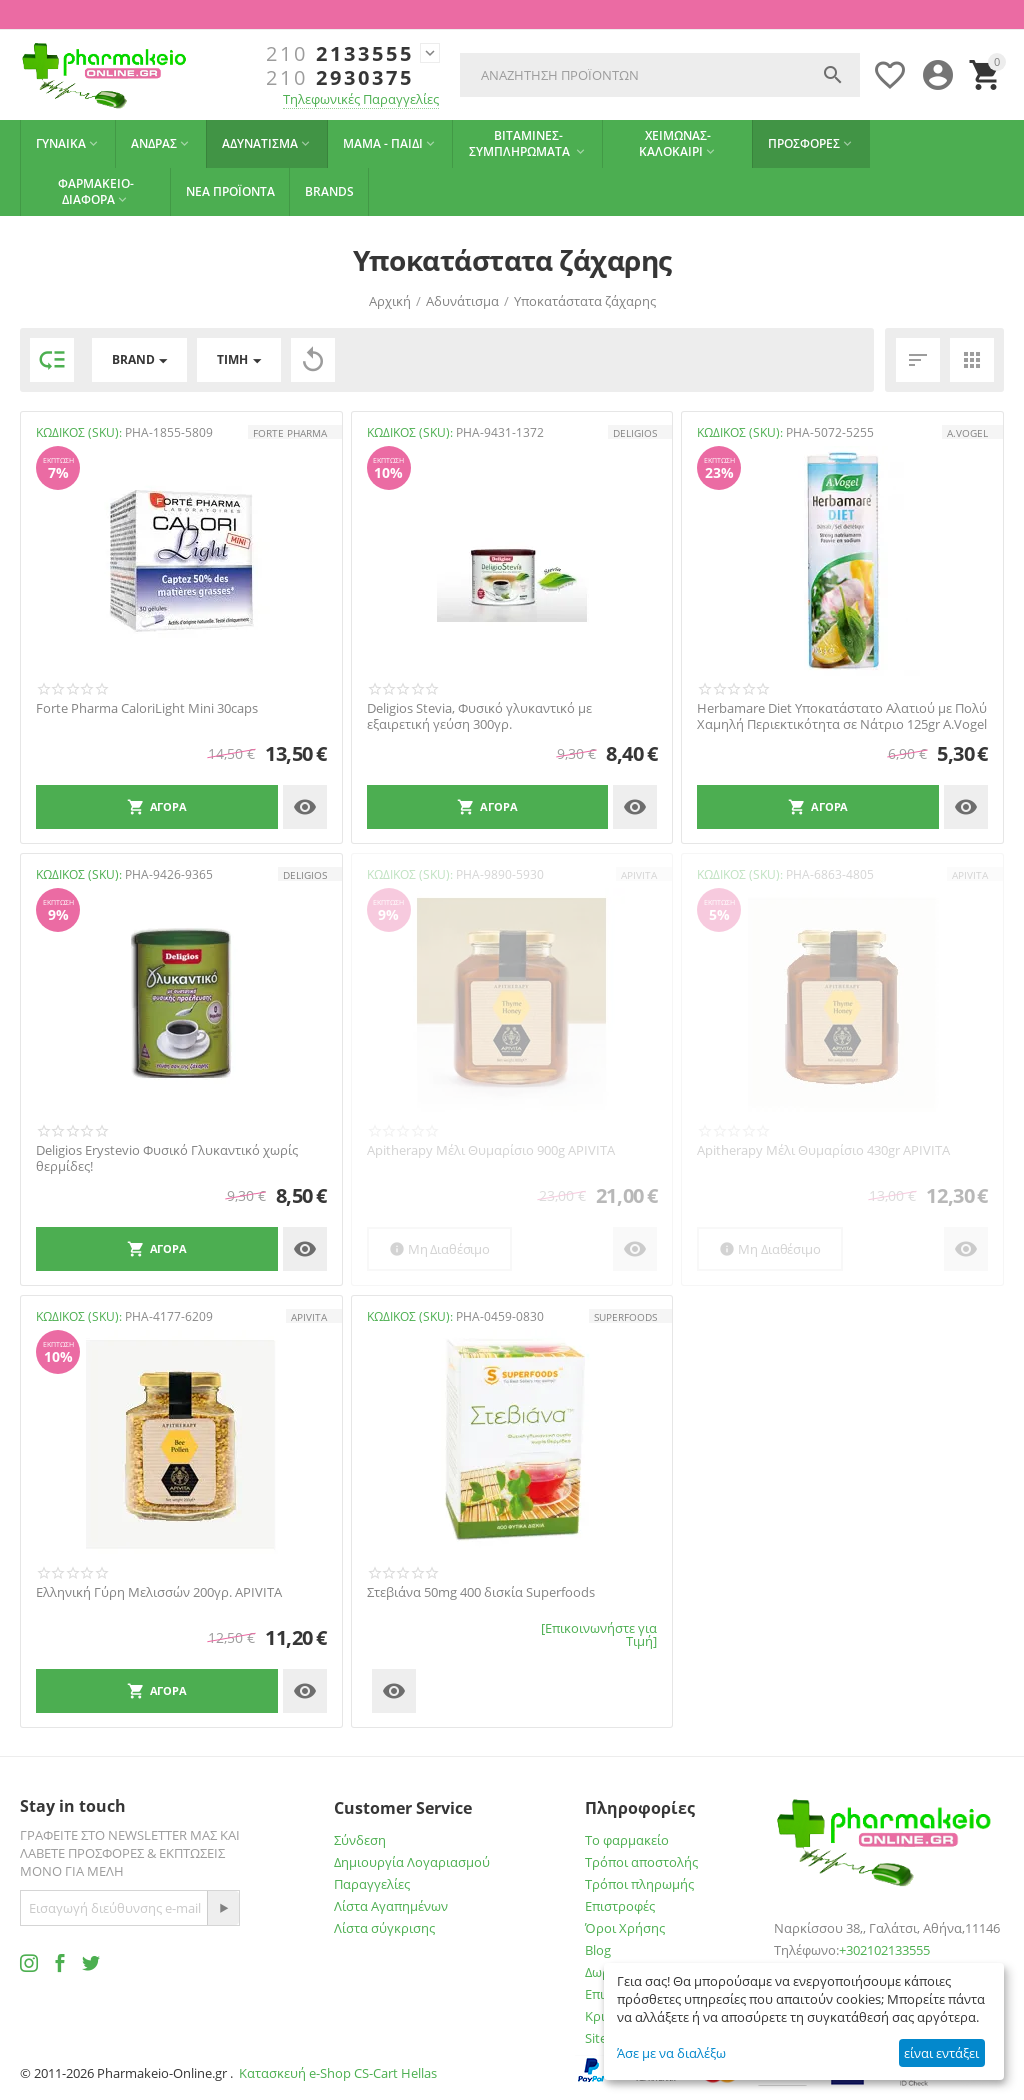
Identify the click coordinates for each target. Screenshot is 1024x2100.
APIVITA (639, 875)
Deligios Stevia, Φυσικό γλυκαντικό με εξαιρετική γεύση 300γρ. (479, 716)
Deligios (635, 433)
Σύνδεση (360, 1840)
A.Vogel (967, 433)
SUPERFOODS (625, 1317)
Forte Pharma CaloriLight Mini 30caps (147, 709)
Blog (598, 1950)
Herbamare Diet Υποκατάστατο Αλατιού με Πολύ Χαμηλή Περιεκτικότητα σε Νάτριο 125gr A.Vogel (842, 716)
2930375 (340, 78)
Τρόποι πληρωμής (639, 1884)
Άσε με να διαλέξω (671, 2053)
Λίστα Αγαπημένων (391, 1906)
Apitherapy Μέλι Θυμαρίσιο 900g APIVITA (491, 1151)
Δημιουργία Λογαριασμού (412, 1862)
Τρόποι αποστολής (641, 1862)
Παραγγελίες (372, 1884)
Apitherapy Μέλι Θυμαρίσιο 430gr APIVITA (823, 1151)
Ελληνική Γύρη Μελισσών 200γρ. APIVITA (159, 1593)
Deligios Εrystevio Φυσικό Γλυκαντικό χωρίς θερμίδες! (167, 1158)
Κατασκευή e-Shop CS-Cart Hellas (338, 2073)
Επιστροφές (620, 1906)
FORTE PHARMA (290, 433)
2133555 (340, 54)
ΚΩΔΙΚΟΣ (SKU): (79, 432)
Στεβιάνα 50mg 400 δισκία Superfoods (481, 1593)
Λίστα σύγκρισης (384, 1928)
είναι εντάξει (941, 2053)
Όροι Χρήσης (625, 1928)
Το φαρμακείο (627, 1840)
